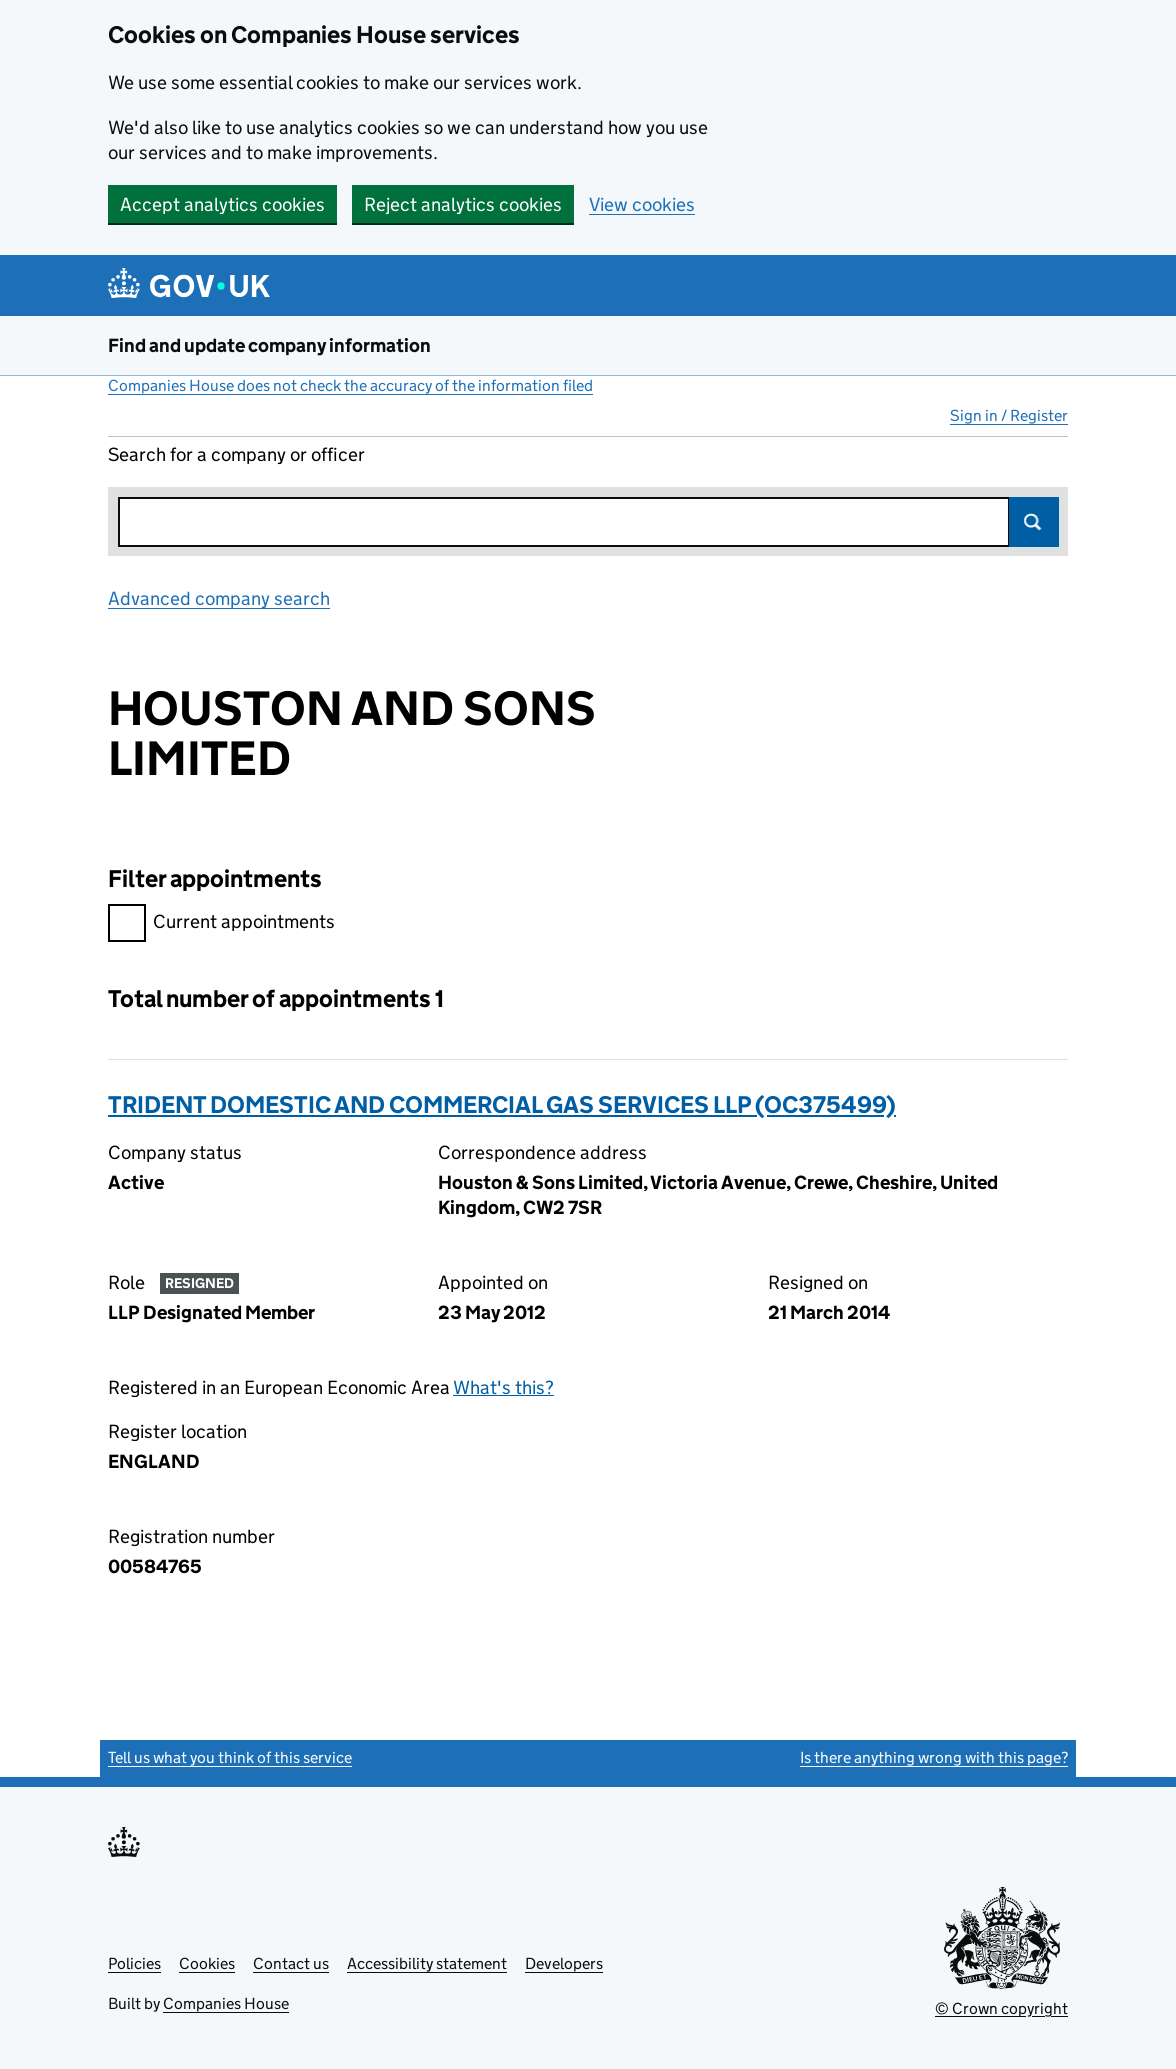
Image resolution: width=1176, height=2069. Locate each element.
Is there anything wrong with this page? (934, 1757)
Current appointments (221, 924)
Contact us (291, 1963)
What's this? (503, 1387)
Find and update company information (269, 345)
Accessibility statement (427, 1963)
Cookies (207, 1963)
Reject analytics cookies (463, 204)
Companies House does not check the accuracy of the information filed (350, 385)
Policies (134, 1963)
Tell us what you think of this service (230, 1757)
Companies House (226, 2003)
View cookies (642, 204)
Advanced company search (219, 598)
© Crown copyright (1001, 2008)
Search (1034, 522)
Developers (564, 1963)
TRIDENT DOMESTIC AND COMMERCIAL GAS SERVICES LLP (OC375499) (502, 1104)
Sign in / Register (1009, 415)
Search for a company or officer (236, 454)
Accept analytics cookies (222, 204)
